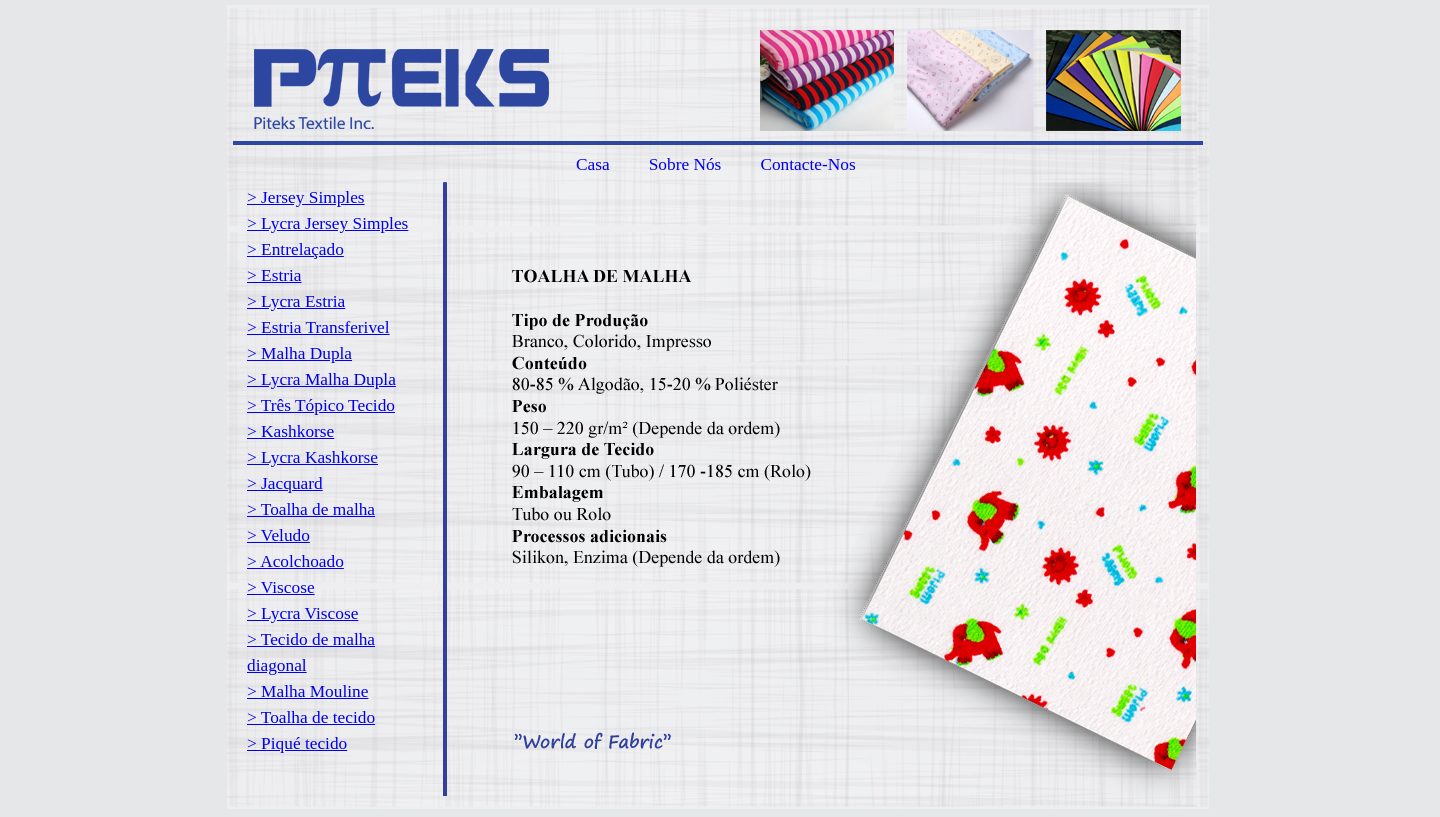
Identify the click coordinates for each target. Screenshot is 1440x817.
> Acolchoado (295, 561)
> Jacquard (285, 483)
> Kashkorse (290, 431)
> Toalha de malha (311, 509)
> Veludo (278, 535)
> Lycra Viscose (302, 613)
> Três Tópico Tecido (321, 405)
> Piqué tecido (297, 743)
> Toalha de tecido (311, 717)
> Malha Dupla (299, 353)
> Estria (274, 275)
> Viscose (281, 587)
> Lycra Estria (296, 301)
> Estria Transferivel (318, 327)
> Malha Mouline (307, 691)
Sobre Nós (685, 164)
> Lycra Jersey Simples (327, 223)
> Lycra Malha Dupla (321, 379)
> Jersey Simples (306, 197)
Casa (593, 164)
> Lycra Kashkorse (312, 457)
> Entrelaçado (295, 249)
